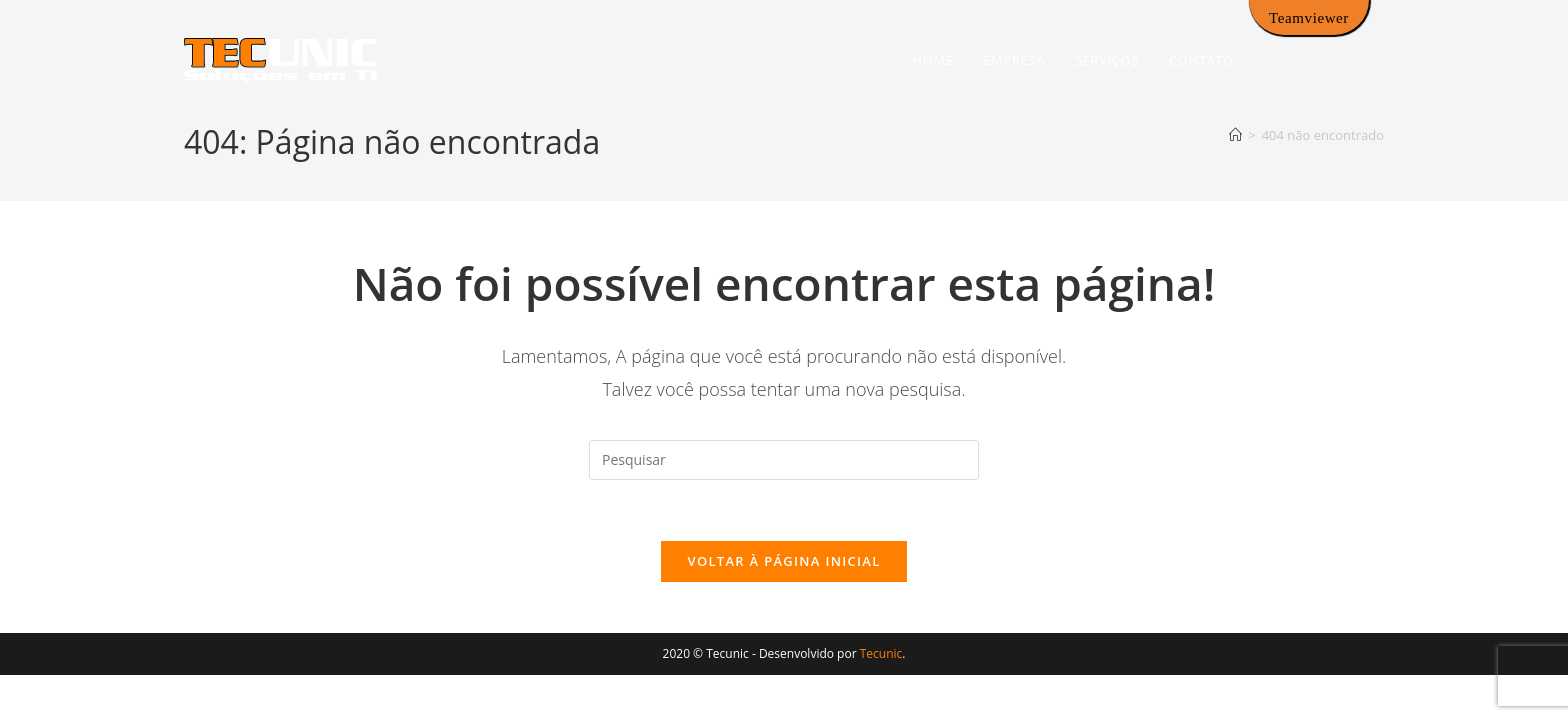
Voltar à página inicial (783, 561)
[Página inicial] (1235, 135)
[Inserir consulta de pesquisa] (784, 460)
